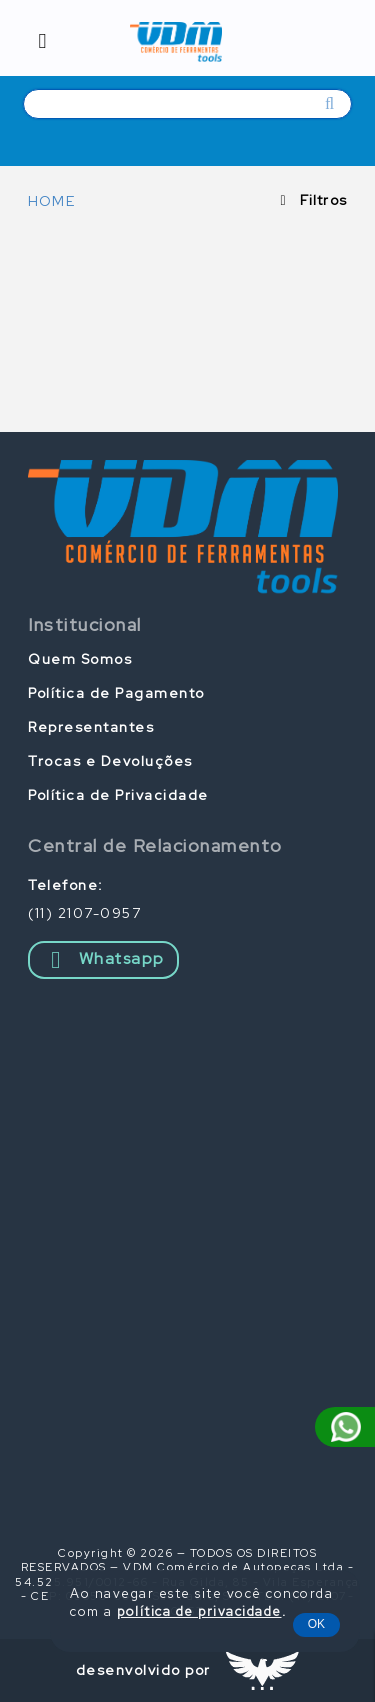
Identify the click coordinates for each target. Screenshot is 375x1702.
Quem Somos (80, 659)
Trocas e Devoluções (110, 761)
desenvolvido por (143, 1670)
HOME (51, 201)
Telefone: (66, 885)
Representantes (91, 727)
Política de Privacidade (118, 795)
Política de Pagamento (116, 693)
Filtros (323, 200)
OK (316, 1624)
